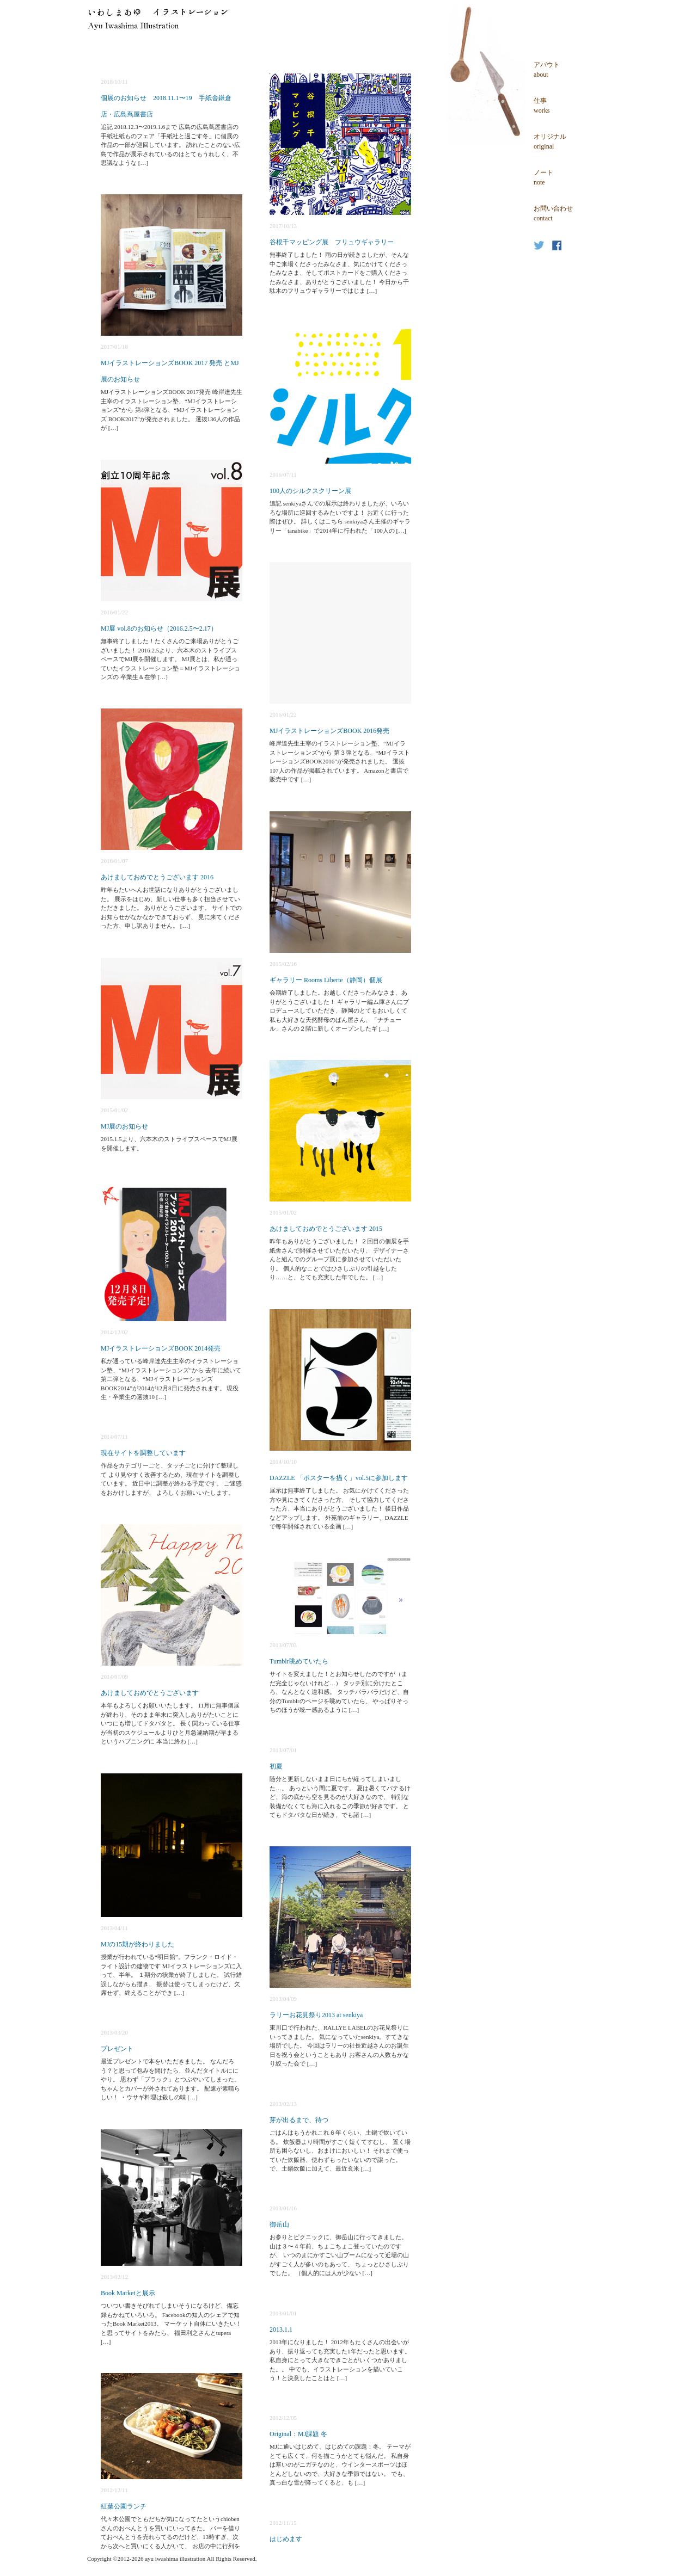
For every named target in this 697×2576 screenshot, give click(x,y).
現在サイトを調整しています (143, 1453)
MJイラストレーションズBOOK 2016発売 (329, 731)
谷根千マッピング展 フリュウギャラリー (332, 242)
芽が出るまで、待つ (299, 2120)
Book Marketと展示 (128, 2293)
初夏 (276, 1766)
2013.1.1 (281, 2329)
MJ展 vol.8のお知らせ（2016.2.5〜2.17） (159, 628)
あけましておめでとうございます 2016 (157, 877)
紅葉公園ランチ (123, 2506)
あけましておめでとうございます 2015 (326, 1228)
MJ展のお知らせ (124, 1126)
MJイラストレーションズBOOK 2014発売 (161, 1348)
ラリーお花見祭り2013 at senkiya (316, 2015)
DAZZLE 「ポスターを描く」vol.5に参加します (339, 1478)
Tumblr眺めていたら (299, 1661)
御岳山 (279, 2224)
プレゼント (117, 2049)
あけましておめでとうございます (150, 1693)
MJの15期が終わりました (137, 1944)
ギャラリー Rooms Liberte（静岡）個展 (326, 980)
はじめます (286, 2539)
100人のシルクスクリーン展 (310, 491)
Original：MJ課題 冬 (298, 2434)
